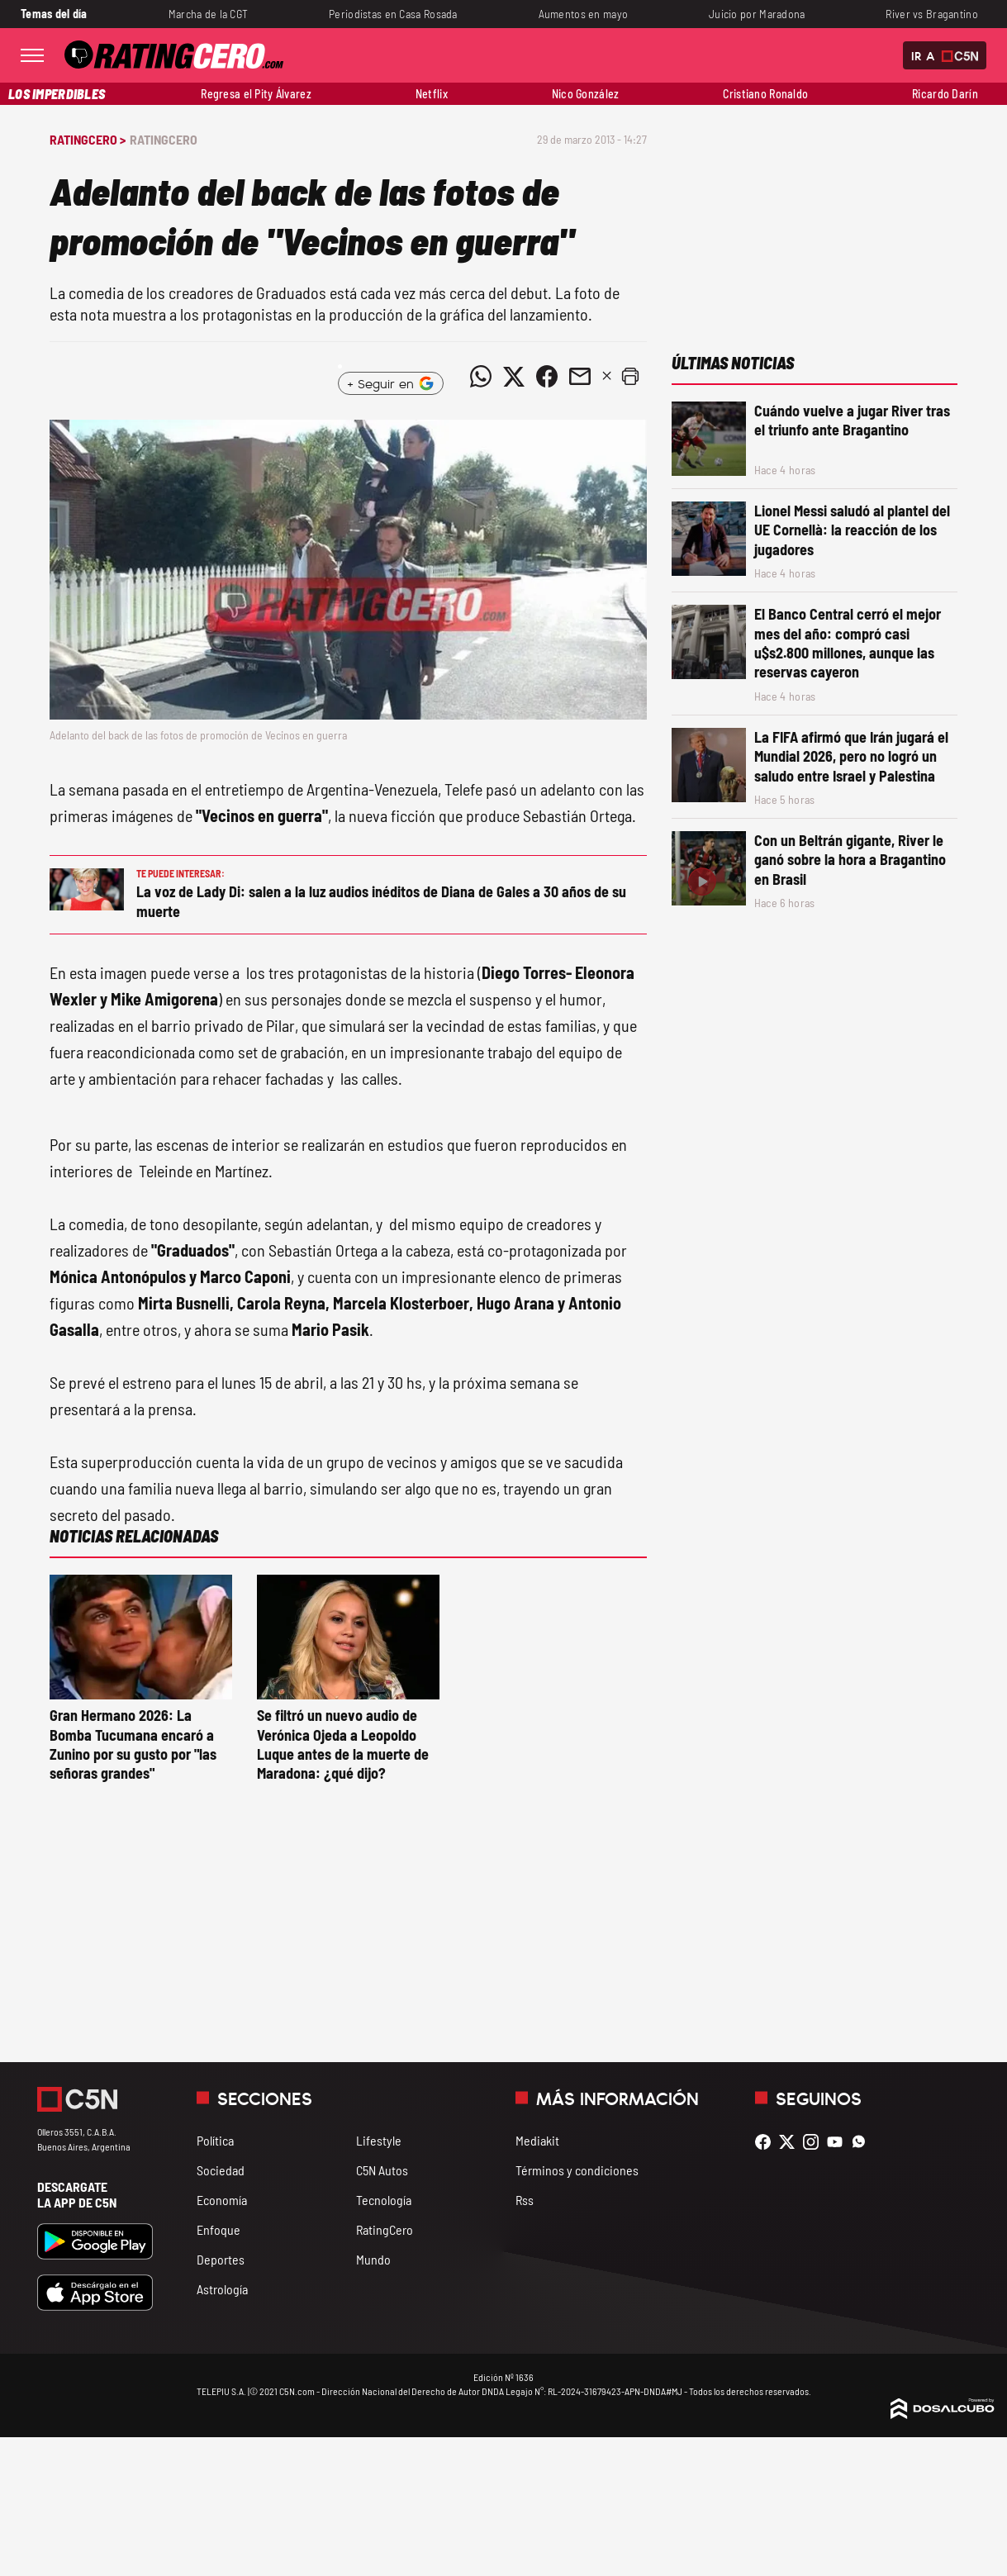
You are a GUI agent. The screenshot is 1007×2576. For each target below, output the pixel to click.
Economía (222, 2200)
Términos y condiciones (577, 2170)
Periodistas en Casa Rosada (393, 14)
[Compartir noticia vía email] (579, 376)
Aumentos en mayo (584, 14)
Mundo (373, 2259)
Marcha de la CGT (209, 14)
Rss (524, 2200)
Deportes (221, 2259)
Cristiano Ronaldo (765, 94)
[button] (630, 376)
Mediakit (537, 2140)
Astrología (222, 2289)
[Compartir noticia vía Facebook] (546, 376)
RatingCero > (88, 139)
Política (215, 2140)
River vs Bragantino (932, 14)
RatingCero (163, 139)
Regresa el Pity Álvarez (256, 94)
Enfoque (218, 2229)
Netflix (432, 94)
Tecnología (383, 2200)
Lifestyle (378, 2140)
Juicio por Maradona (757, 14)
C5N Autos (382, 2170)
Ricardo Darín (945, 94)
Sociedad (221, 2170)
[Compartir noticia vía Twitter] (513, 376)
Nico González (586, 94)
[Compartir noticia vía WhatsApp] (480, 376)
